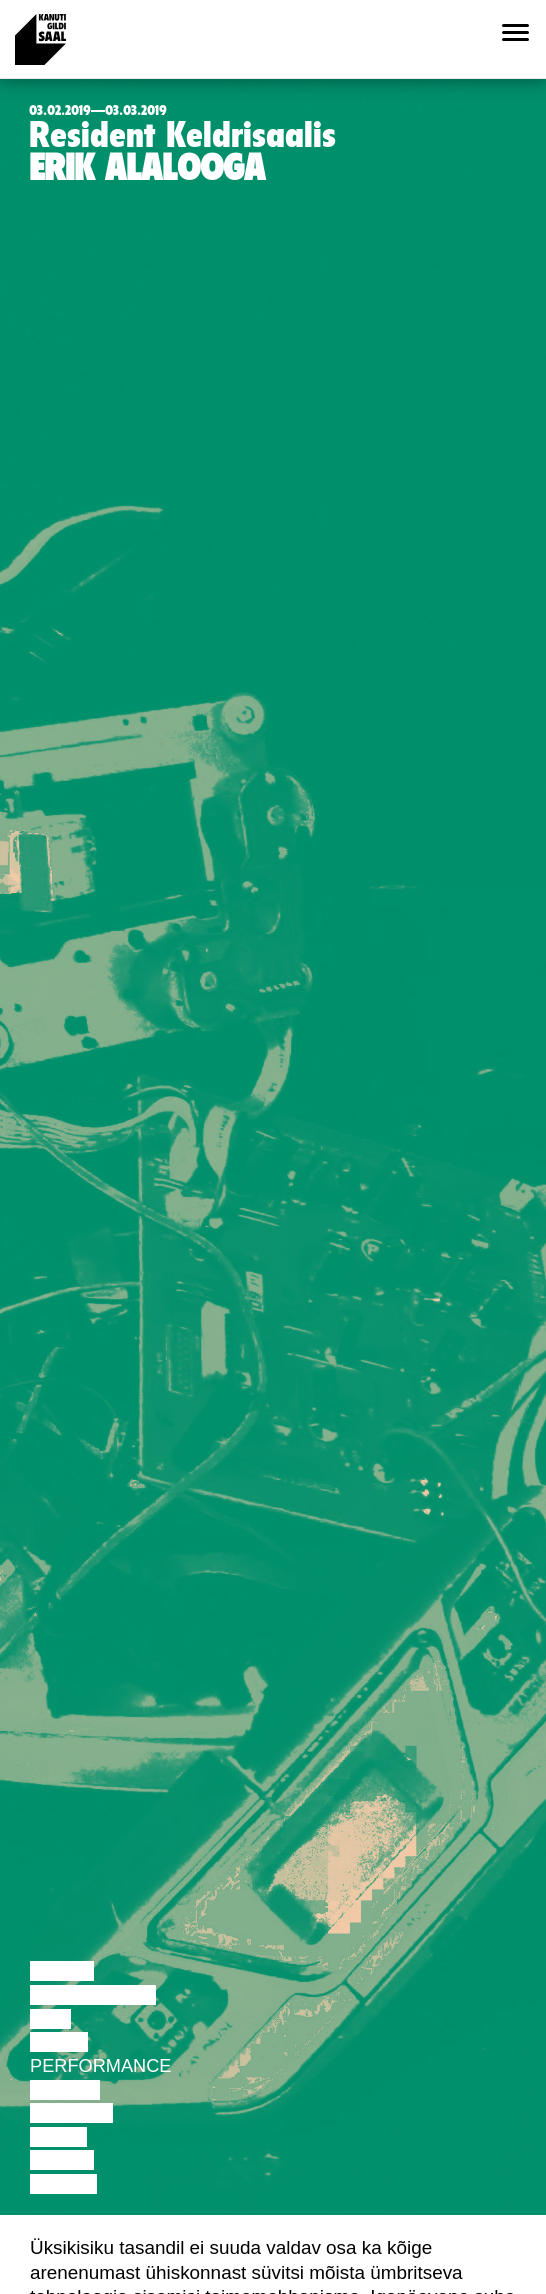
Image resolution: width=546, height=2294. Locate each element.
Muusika (71, 2113)
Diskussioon (93, 1995)
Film (50, 2019)
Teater (65, 2090)
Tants (59, 2042)
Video (58, 2137)
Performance (100, 2066)
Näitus (63, 2184)
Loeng (62, 1971)
